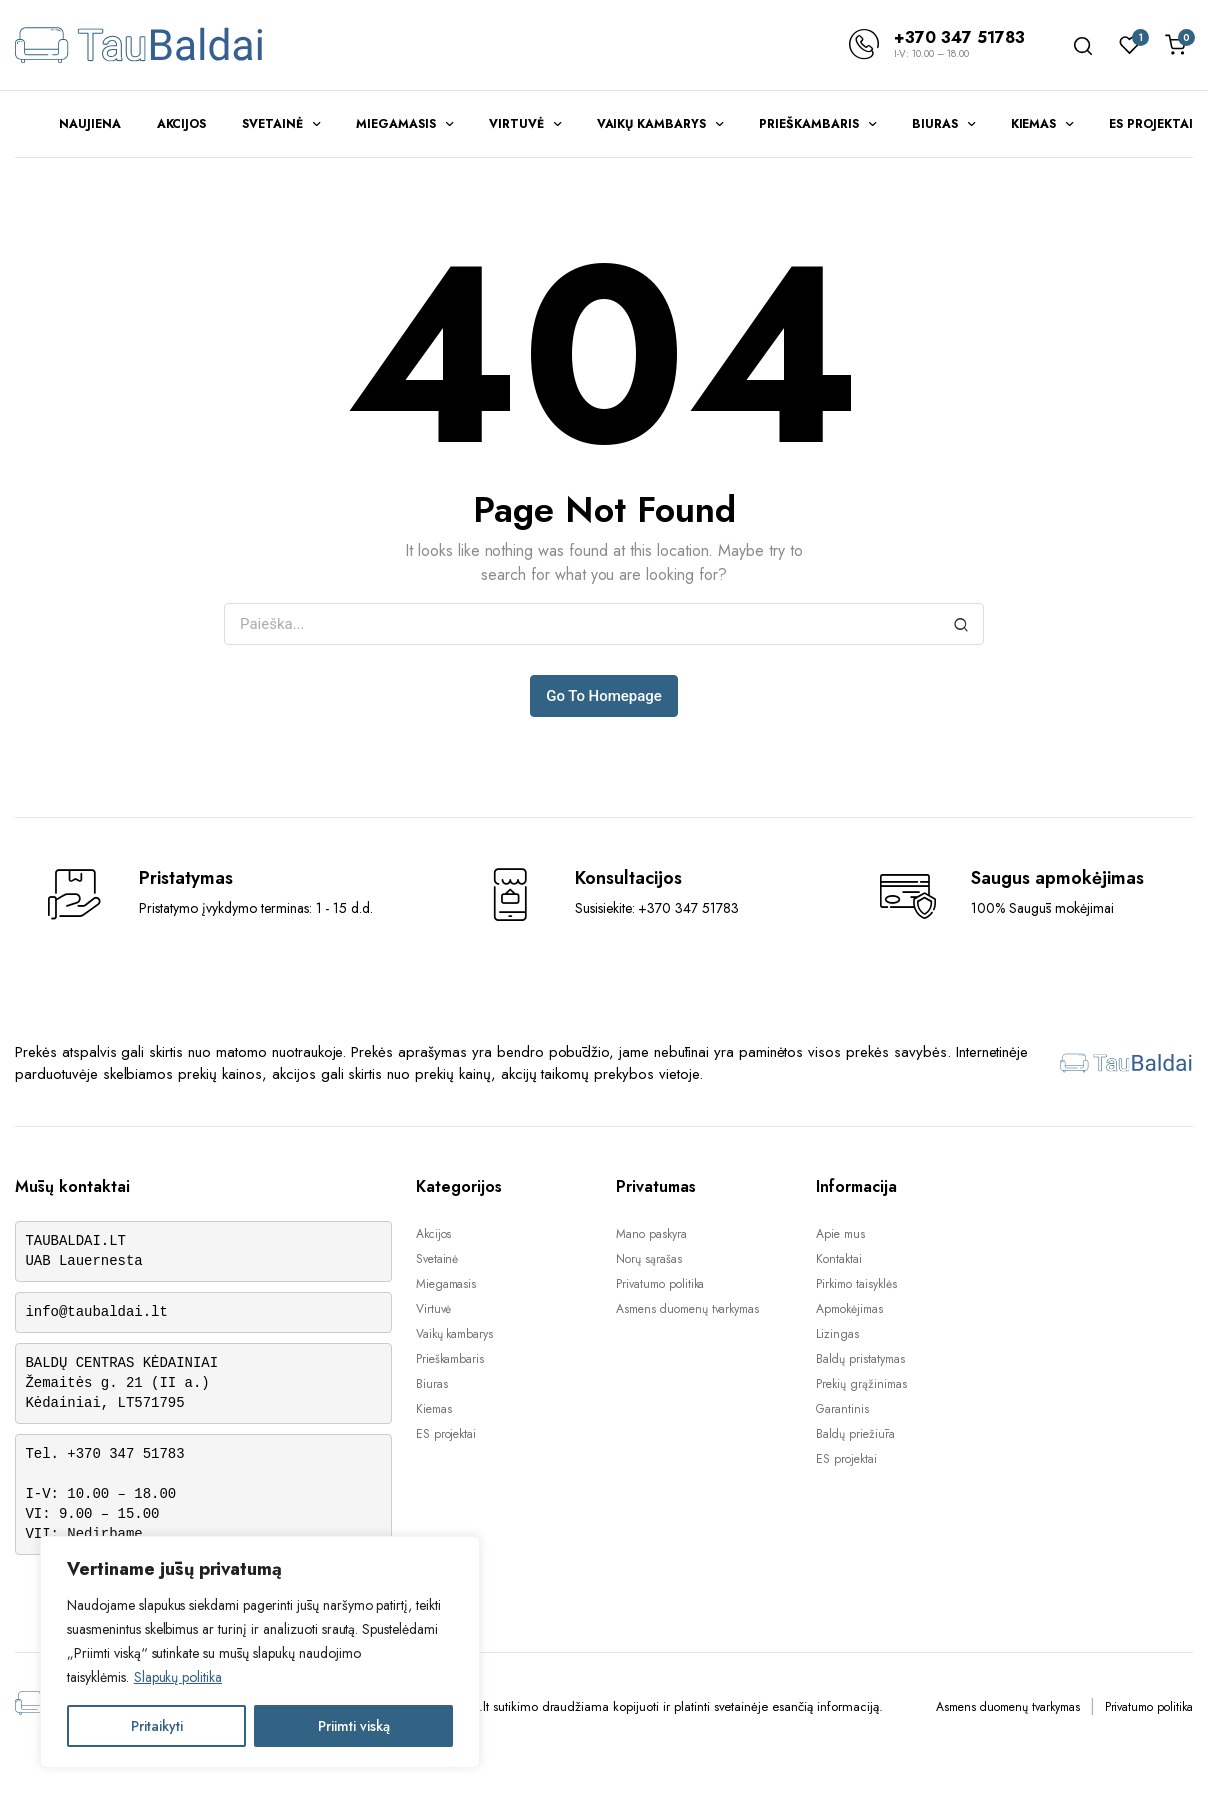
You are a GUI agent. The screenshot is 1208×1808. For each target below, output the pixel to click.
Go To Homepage (603, 696)
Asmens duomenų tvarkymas (687, 1309)
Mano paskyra (651, 1234)
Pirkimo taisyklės (856, 1284)
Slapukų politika (178, 1677)
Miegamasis (396, 124)
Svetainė (272, 124)
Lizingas (837, 1334)
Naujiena (90, 124)
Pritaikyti (157, 1726)
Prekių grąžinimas (861, 1384)
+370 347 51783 (959, 37)
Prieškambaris (809, 124)
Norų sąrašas (649, 1259)
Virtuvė (516, 124)
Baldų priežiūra (855, 1434)
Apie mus (840, 1234)
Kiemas (1034, 124)
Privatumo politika (660, 1284)
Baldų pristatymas (860, 1359)
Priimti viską (354, 1726)
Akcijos (182, 124)
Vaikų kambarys (652, 124)
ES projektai (1151, 124)
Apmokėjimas (849, 1309)
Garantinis (842, 1409)
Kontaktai (839, 1259)
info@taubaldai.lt (97, 1312)
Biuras (935, 124)
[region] (260, 1652)
